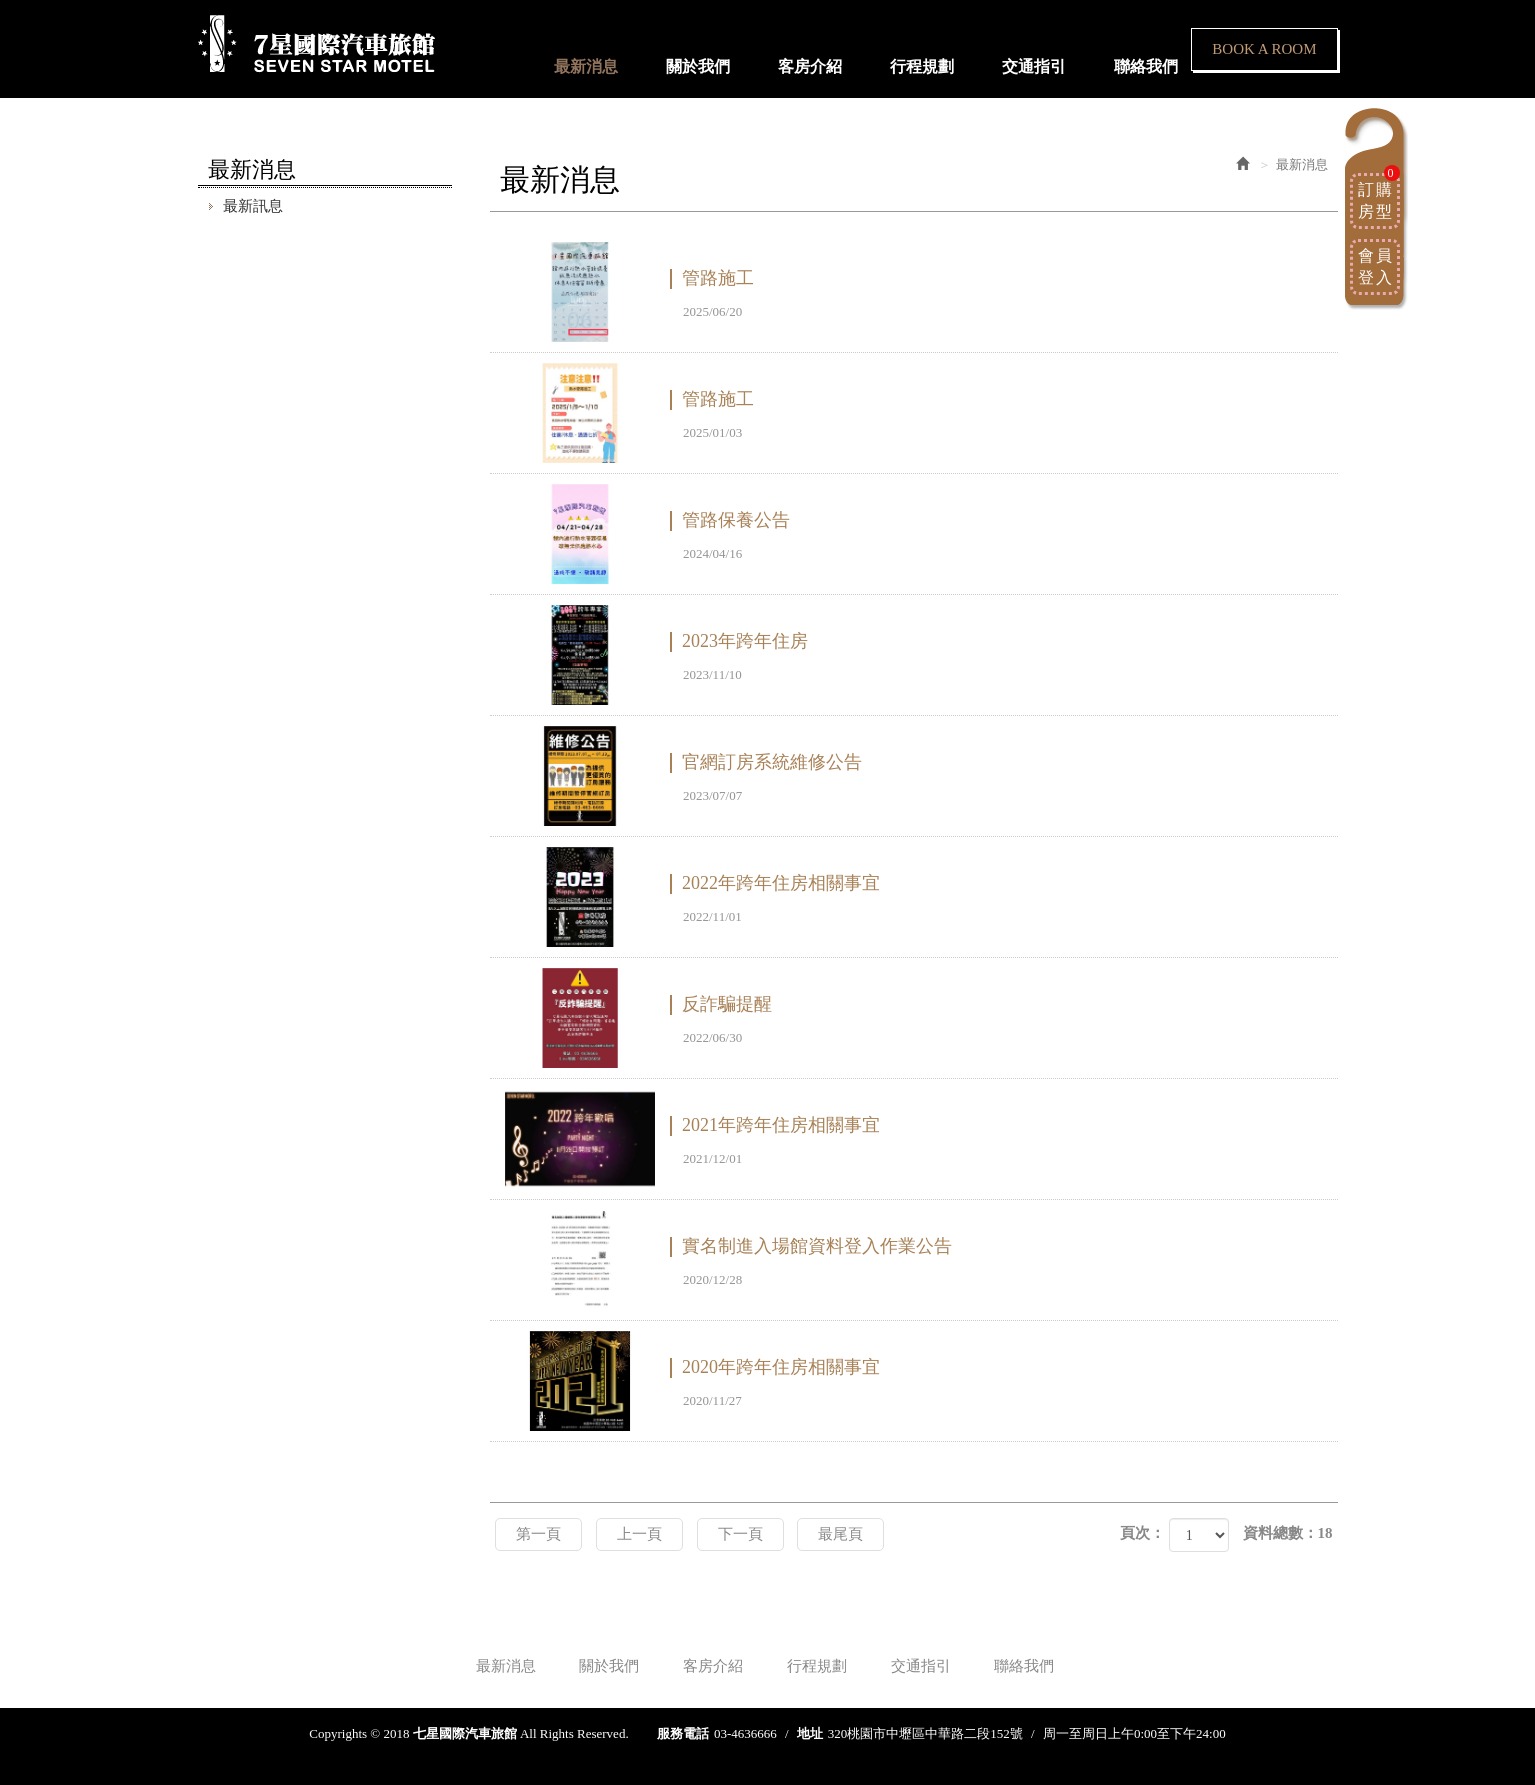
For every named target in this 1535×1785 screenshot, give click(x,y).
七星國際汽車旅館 (316, 44)
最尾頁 (840, 1534)
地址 (810, 1733)
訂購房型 (1379, 196)
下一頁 (740, 1534)
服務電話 (683, 1733)
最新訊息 (253, 206)
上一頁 (639, 1534)
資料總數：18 (1288, 1533)
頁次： (1142, 1533)
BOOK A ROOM (1264, 49)
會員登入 (1376, 266)
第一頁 (538, 1534)
